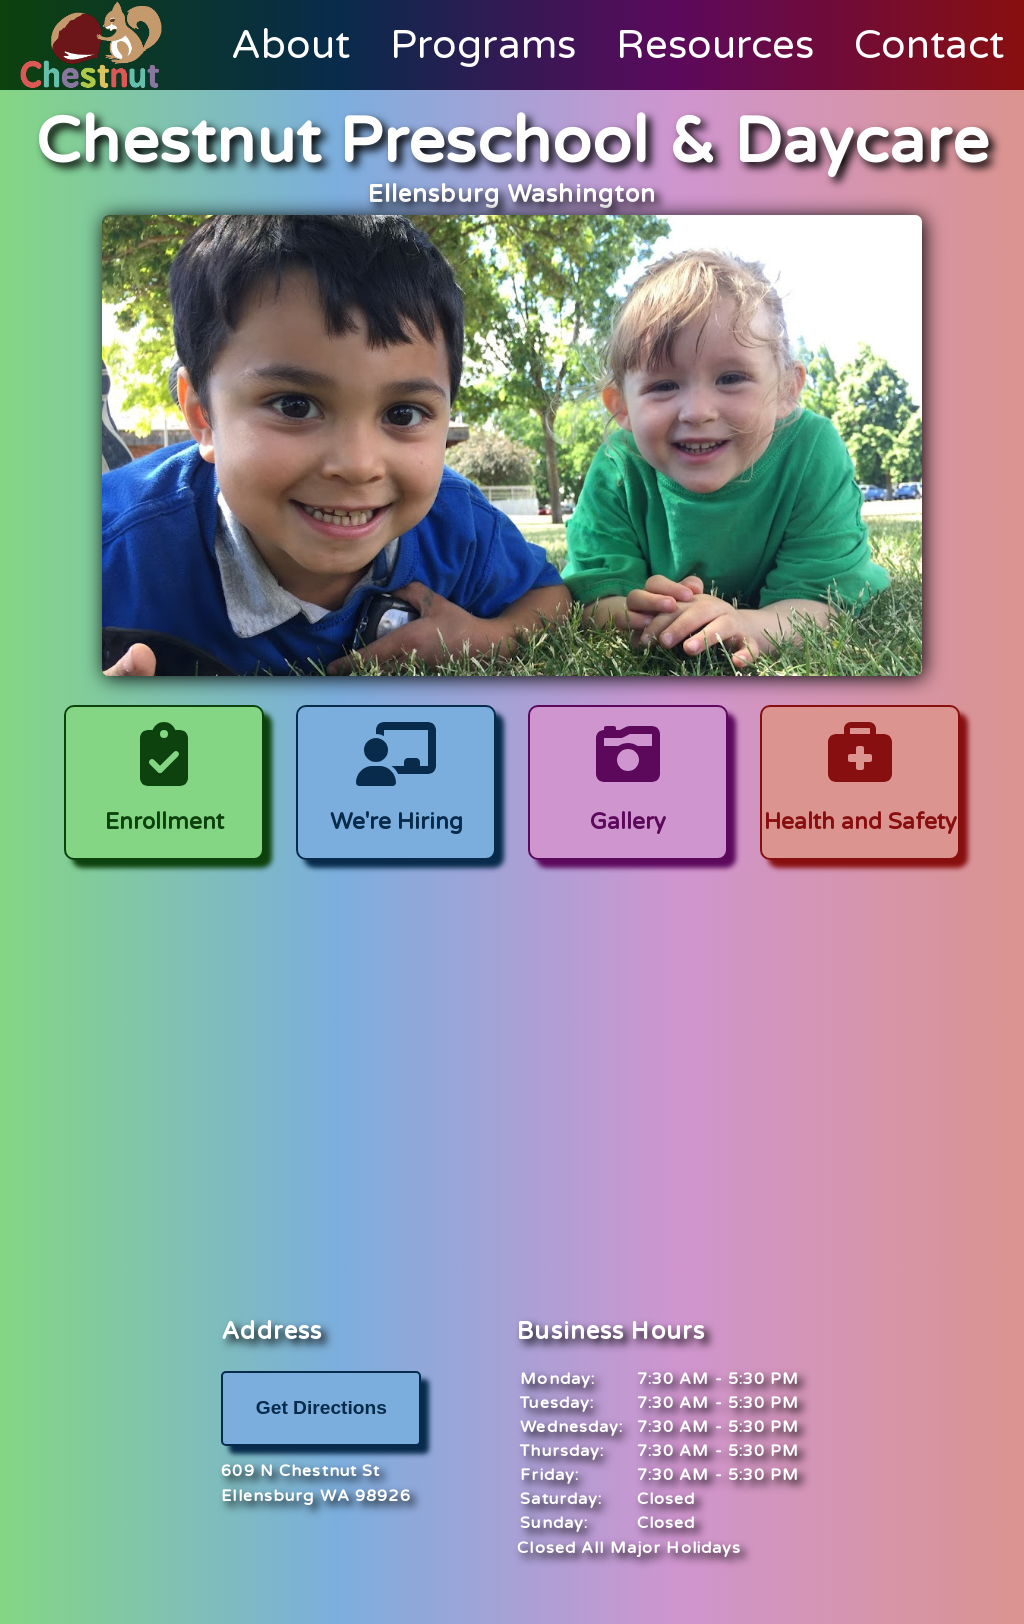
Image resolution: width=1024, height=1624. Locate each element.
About (290, 45)
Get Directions (321, 1407)
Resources (715, 45)
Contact (929, 45)
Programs (483, 45)
